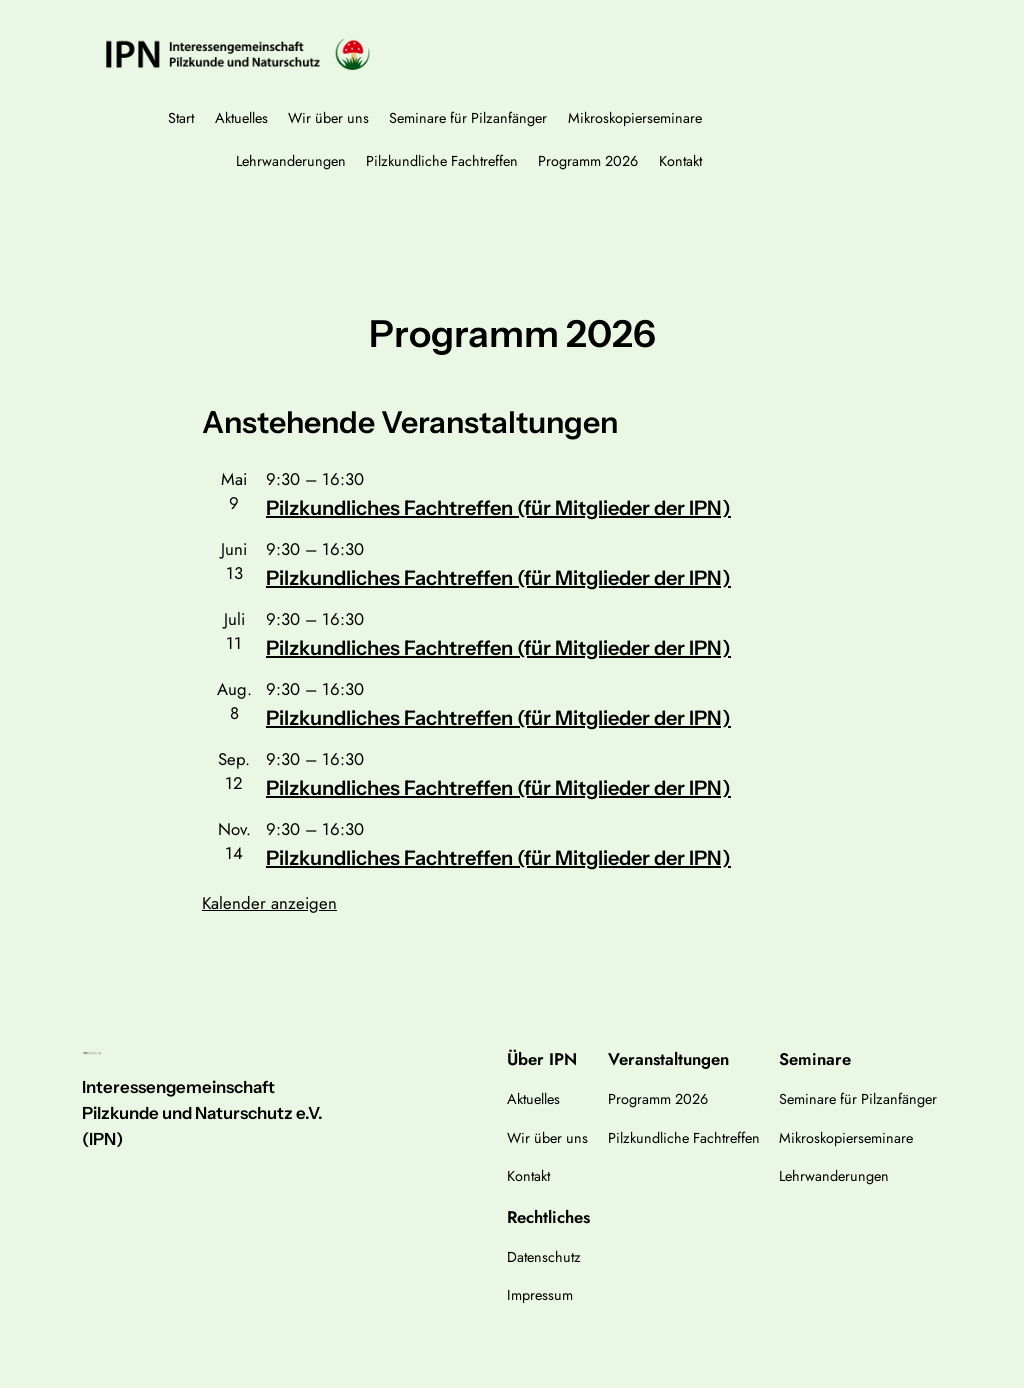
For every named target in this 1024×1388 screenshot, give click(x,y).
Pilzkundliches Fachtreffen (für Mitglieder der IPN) (498, 508)
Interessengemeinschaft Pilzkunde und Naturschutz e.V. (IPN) (202, 1113)
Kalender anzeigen (269, 903)
